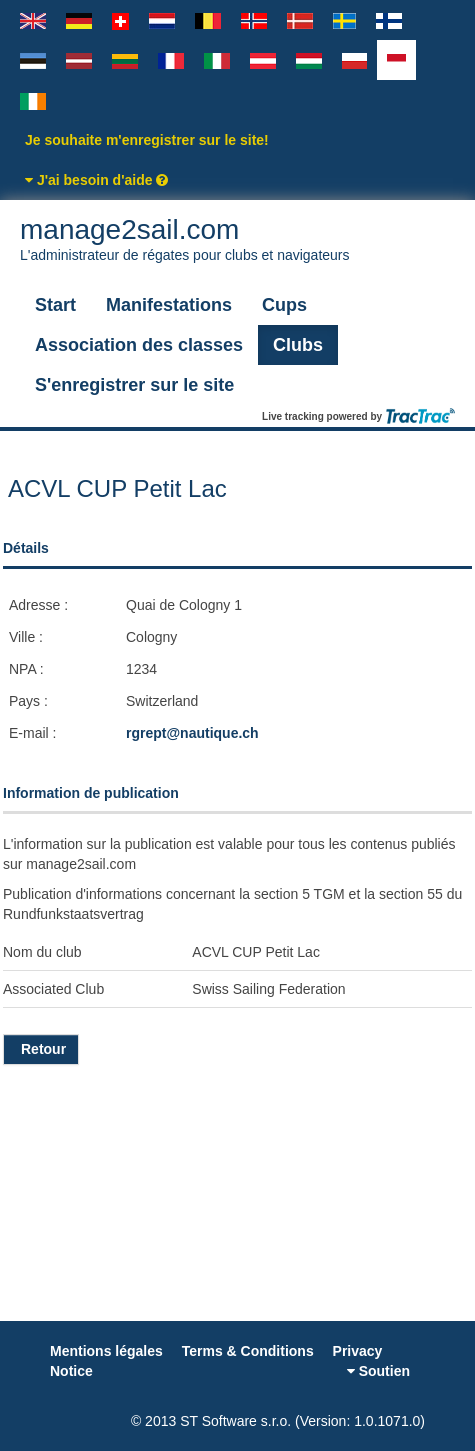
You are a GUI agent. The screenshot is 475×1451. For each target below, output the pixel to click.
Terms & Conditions (248, 1351)
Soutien (378, 1371)
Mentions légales (106, 1351)
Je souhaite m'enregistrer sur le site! (147, 140)
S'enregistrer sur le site (134, 385)
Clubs (298, 345)
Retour (41, 1049)
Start (55, 305)
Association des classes (139, 345)
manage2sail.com (237, 239)
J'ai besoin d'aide (96, 180)
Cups (284, 305)
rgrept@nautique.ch (192, 733)
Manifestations (169, 305)
